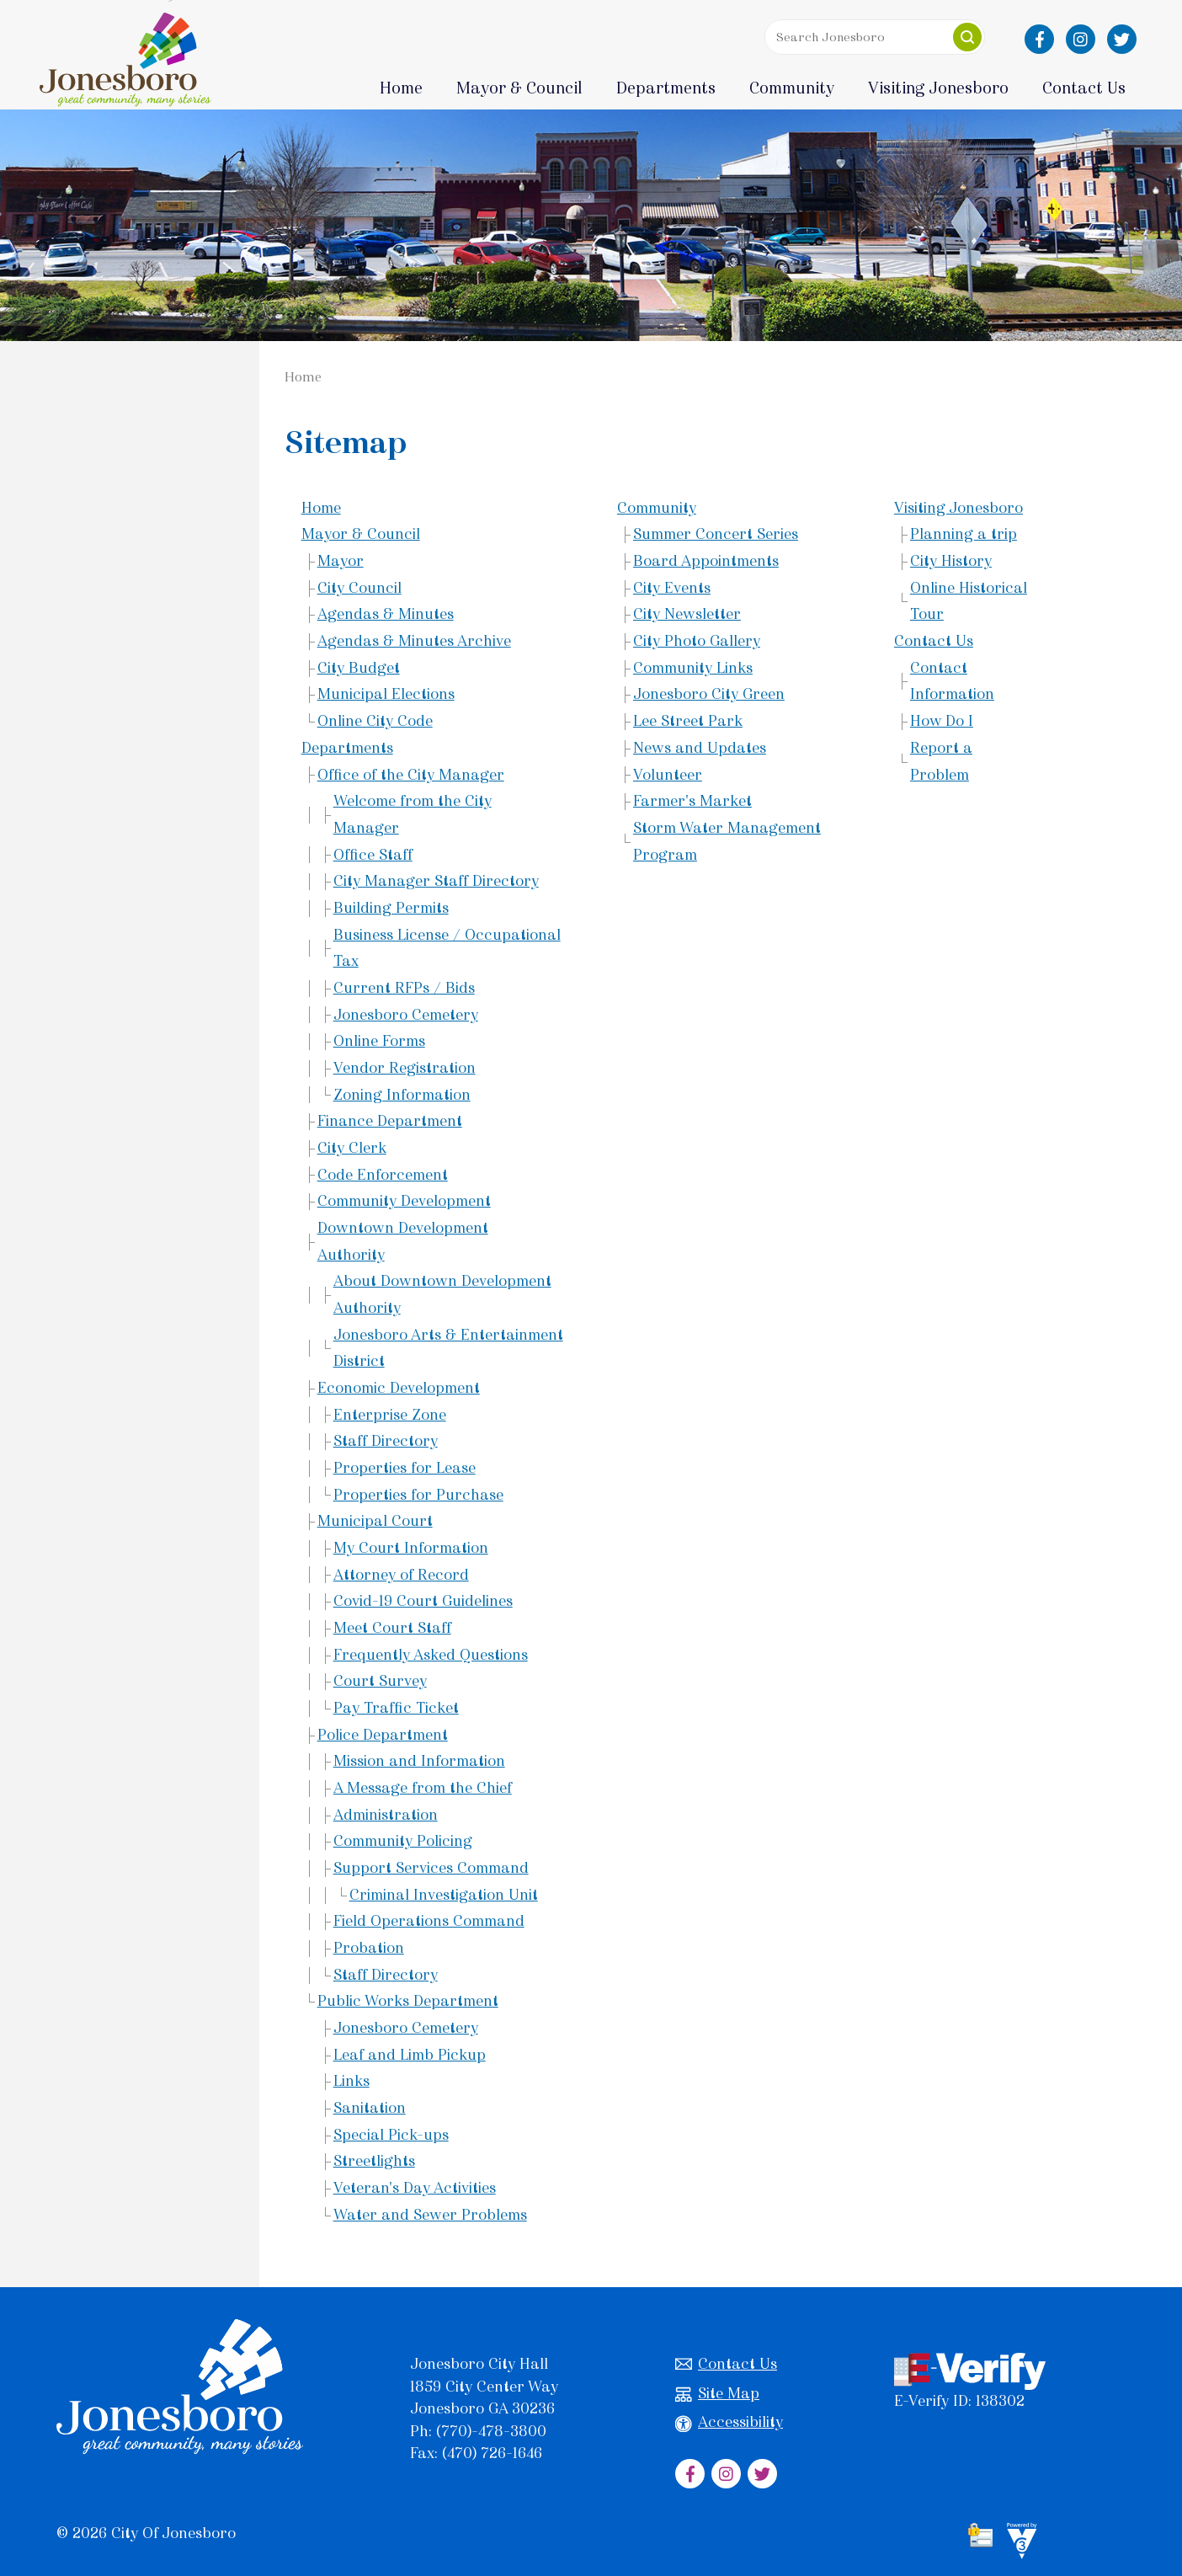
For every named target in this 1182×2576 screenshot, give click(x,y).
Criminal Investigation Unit (443, 1894)
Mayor (340, 561)
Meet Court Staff (392, 1628)
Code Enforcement (382, 1174)
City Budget (358, 668)
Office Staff (373, 854)
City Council (359, 588)
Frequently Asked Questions (430, 1654)
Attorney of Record (401, 1574)
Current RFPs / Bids (404, 988)
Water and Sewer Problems (430, 2214)
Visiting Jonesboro (958, 508)
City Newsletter (687, 614)
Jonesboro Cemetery (405, 1014)
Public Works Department (407, 2001)
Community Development (404, 1201)
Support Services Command (431, 1868)
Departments (347, 748)
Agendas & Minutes (385, 614)
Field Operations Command (428, 1921)
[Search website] (870, 37)
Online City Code (375, 721)
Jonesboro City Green (709, 694)
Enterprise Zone (389, 1414)
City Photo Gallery (696, 641)
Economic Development (398, 1388)
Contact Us (933, 641)
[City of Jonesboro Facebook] (1039, 39)
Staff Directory (385, 1441)
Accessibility (729, 2422)
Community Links (693, 668)
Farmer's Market (692, 801)
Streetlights (374, 2161)
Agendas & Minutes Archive (414, 641)
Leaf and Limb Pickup (409, 2054)
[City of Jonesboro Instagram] (1080, 39)
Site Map (717, 2393)
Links (351, 2081)
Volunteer (667, 774)
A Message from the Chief (422, 1788)
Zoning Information (402, 1094)
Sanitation (369, 2108)
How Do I (941, 721)
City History (951, 561)
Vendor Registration (404, 1068)
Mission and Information (419, 1761)
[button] (967, 37)
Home (401, 88)
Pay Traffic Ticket (396, 1708)
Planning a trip (963, 534)
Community (656, 508)
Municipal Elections (386, 694)
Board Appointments (706, 561)
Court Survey (380, 1681)
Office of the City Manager (410, 774)
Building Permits (391, 908)
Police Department (382, 1734)
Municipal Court (375, 1521)
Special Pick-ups (391, 2134)
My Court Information (410, 1548)
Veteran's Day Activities (414, 2188)
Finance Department (389, 1121)
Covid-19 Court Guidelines (423, 1601)
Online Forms (379, 1041)
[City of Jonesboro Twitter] (1122, 39)
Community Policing (402, 1841)
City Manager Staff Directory (436, 881)
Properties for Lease (404, 1468)
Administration (385, 1814)
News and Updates (699, 748)
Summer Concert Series (715, 534)
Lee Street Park (688, 721)
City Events (672, 588)
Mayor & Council (360, 534)
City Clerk (351, 1148)
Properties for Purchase (418, 1494)
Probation (368, 1948)
